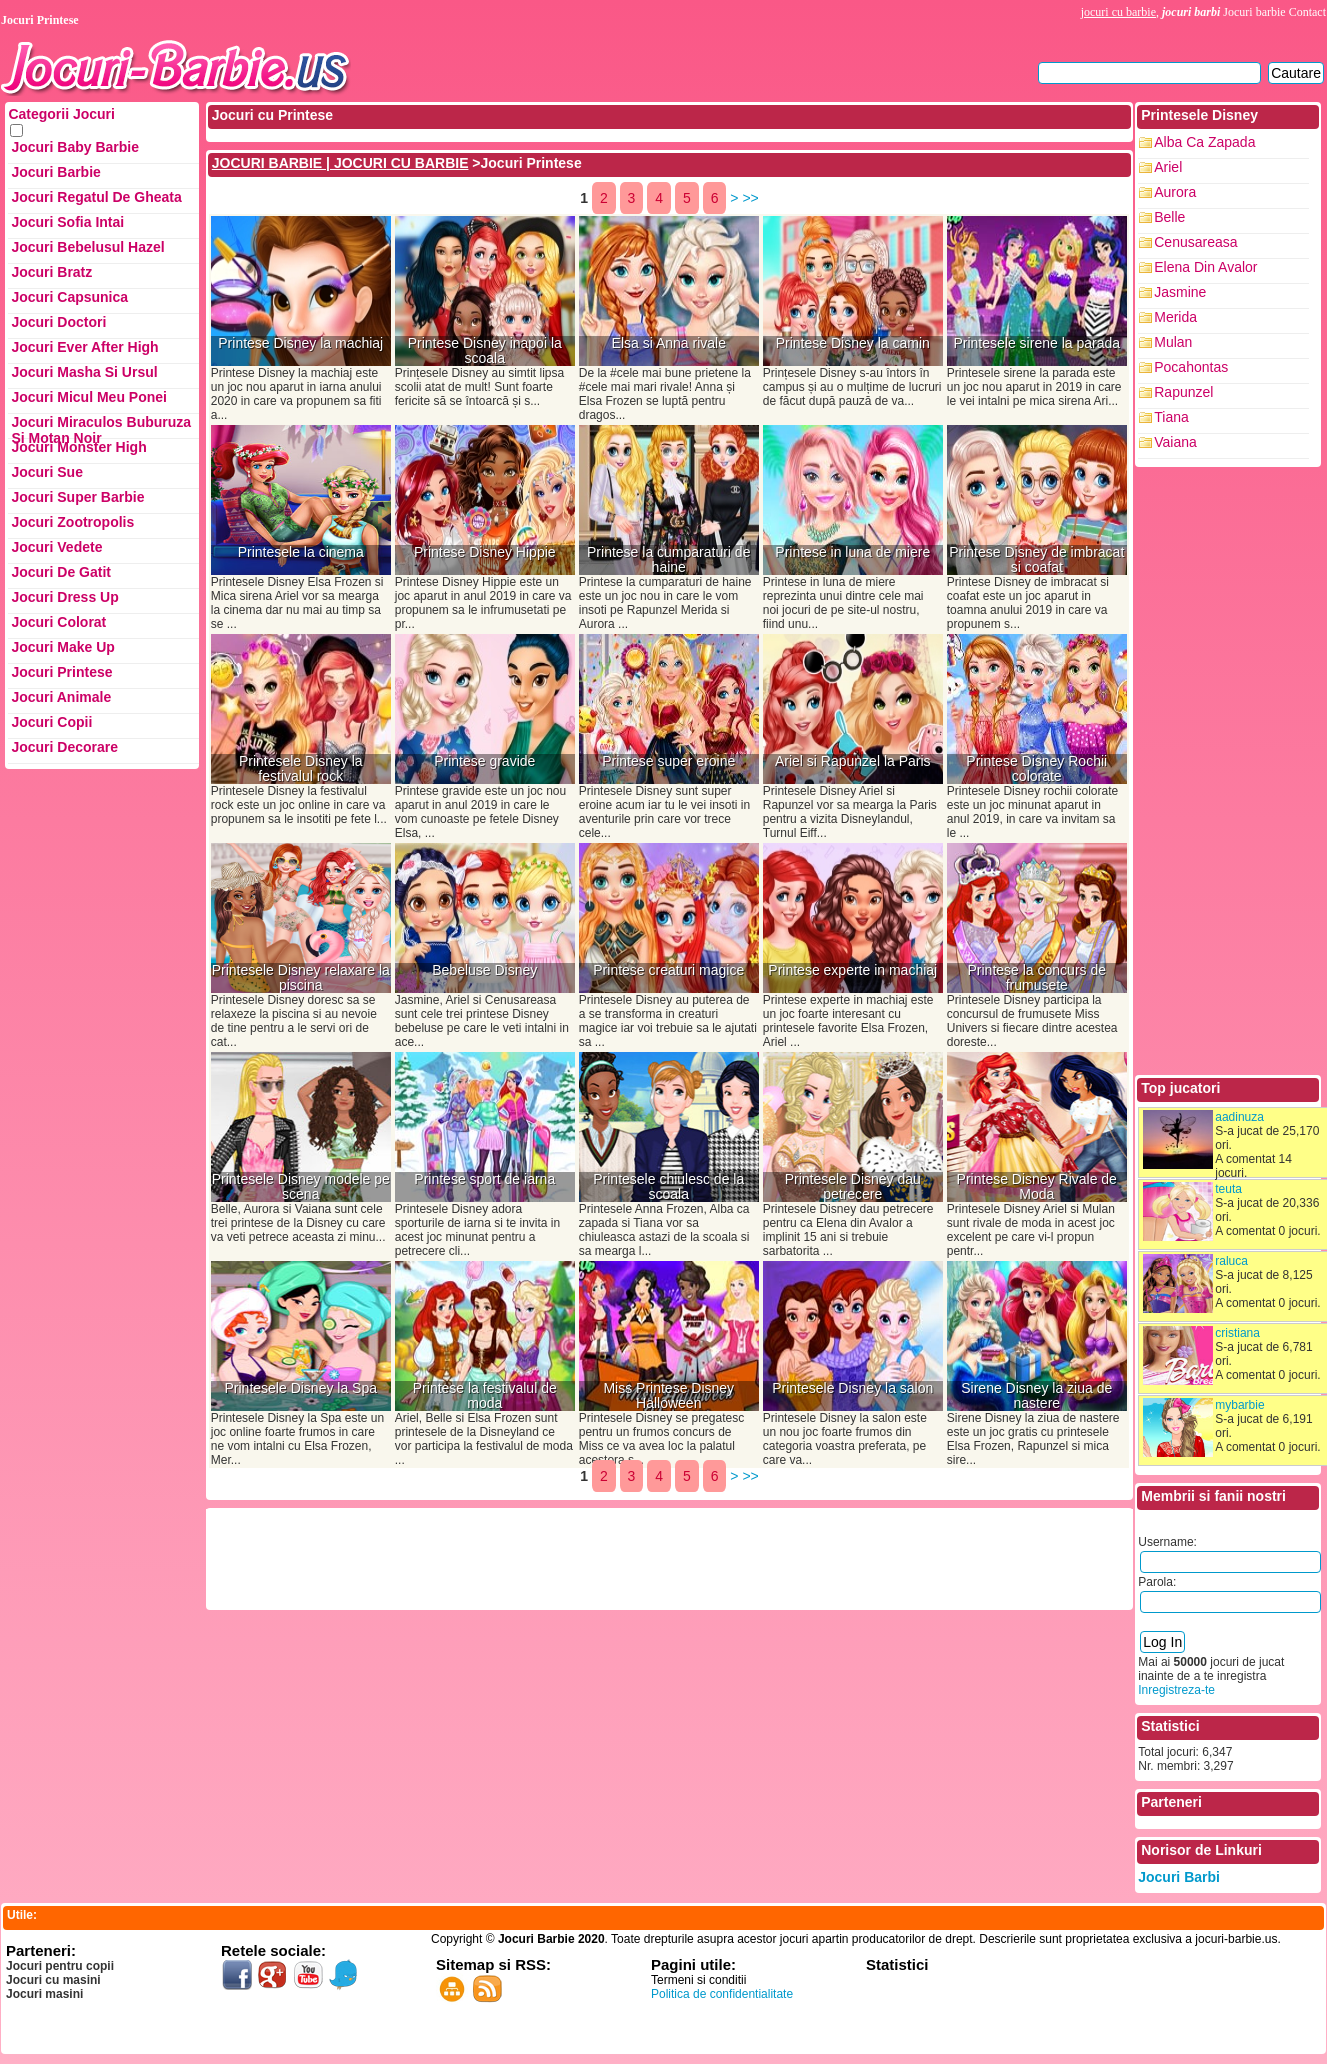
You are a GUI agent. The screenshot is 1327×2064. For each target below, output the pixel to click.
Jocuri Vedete (56, 547)
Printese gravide (484, 761)
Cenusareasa (1195, 242)
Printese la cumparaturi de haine (668, 560)
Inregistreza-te (1176, 1690)
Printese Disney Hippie (485, 552)
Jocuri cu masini (53, 1980)
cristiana (1237, 1333)
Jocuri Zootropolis (72, 522)
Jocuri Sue (47, 472)
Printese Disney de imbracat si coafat (1036, 560)
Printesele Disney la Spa (300, 1388)
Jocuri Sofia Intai (67, 222)
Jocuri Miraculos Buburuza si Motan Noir (101, 426)
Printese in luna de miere (852, 552)
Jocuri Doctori (58, 322)
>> (750, 198)
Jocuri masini (44, 1994)
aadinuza (1239, 1117)
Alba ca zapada (1204, 142)
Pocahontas (1191, 367)
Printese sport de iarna (484, 1179)
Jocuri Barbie (55, 172)
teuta (1228, 1189)
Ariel (1168, 167)
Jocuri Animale (61, 697)
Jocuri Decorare (64, 747)
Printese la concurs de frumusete (1036, 978)
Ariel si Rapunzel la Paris (853, 761)
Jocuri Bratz (51, 272)
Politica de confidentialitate (722, 1994)
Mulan (1173, 342)
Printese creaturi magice (668, 970)
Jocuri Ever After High (84, 347)
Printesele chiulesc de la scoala (668, 1187)
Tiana (1171, 417)
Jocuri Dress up (64, 597)
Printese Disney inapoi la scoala (485, 351)
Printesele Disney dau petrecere (853, 1187)
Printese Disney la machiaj (300, 343)
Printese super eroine (668, 761)
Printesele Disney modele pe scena (301, 1187)
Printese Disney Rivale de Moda (1037, 1187)
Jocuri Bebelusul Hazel (87, 247)
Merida (1175, 317)
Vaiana (1175, 442)
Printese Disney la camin (853, 343)
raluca (1231, 1261)
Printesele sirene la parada (1036, 343)
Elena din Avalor (1205, 267)
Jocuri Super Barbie (77, 497)
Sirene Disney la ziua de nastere (1036, 1396)
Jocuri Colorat (58, 622)
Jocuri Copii (51, 722)
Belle (1169, 217)
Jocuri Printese (61, 672)
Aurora (1175, 192)
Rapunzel (1183, 392)
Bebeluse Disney (484, 970)
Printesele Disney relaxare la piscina (301, 978)
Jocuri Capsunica (69, 297)
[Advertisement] (573, 1557)
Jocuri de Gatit (61, 572)
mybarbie (1239, 1405)
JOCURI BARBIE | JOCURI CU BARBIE (340, 163)
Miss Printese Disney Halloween (668, 1396)
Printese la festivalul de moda (485, 1396)
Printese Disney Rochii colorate (1036, 769)
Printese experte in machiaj (852, 970)
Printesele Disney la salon (852, 1388)
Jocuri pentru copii (60, 1966)
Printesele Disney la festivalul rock (301, 769)
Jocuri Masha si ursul (84, 372)
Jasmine (1180, 292)
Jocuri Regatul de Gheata (96, 197)
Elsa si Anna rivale (669, 343)
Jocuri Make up (62, 647)
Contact (1307, 12)
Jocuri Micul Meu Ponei (89, 397)
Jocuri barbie (1254, 12)
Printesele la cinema (301, 552)
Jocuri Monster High (78, 447)
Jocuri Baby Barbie (75, 147)
